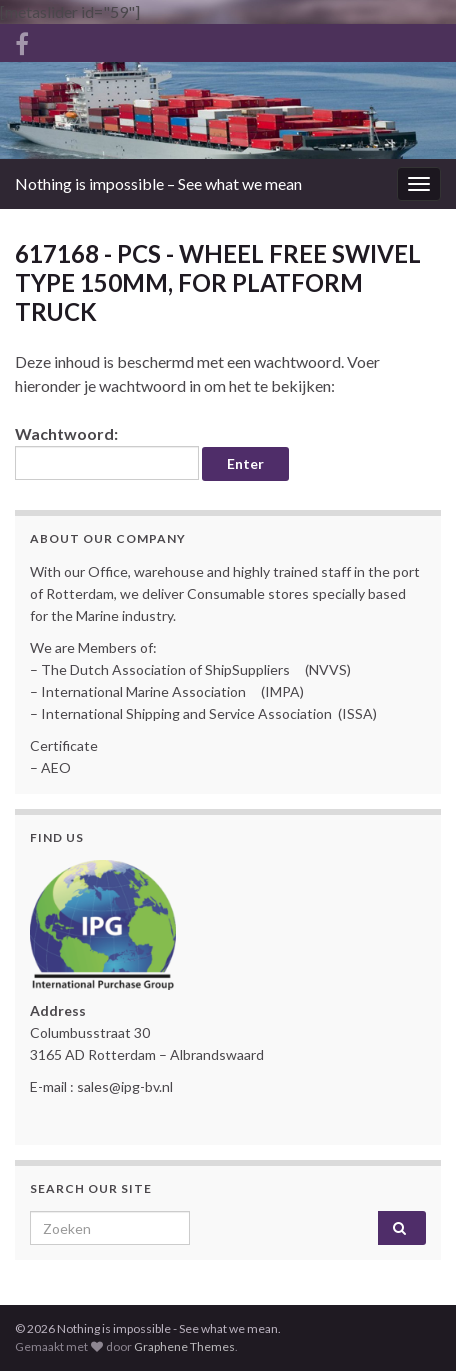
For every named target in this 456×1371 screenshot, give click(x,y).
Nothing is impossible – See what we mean (158, 183)
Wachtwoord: (107, 452)
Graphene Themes (184, 1346)
